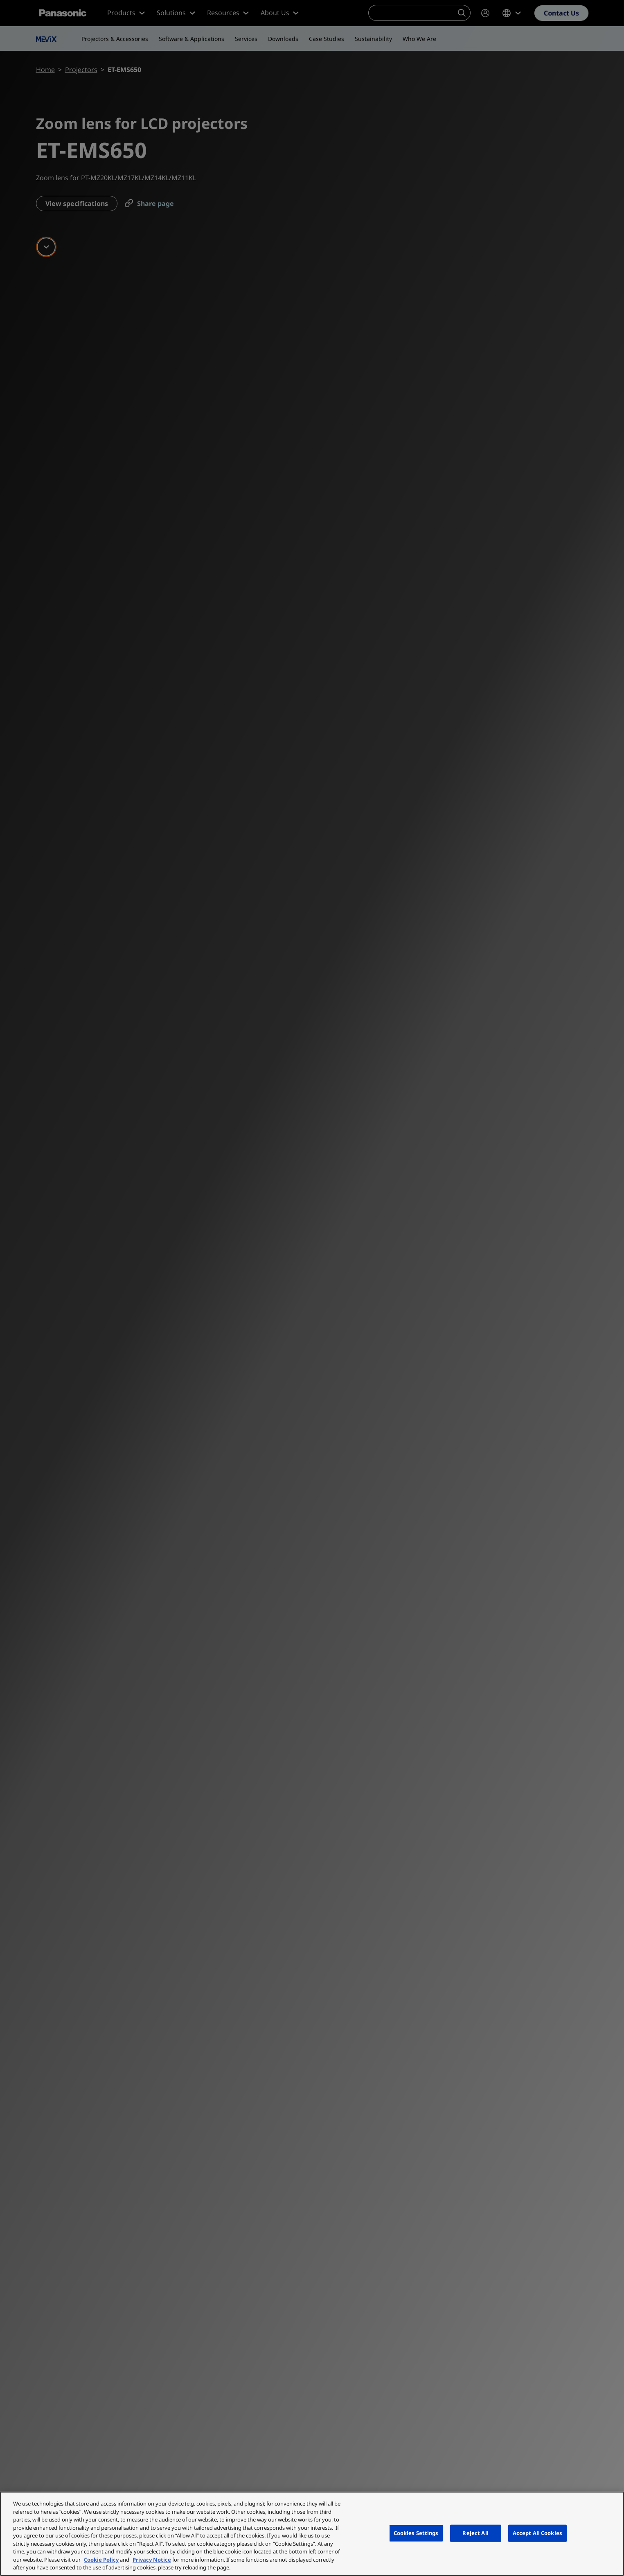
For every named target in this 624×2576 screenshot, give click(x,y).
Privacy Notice (152, 2559)
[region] (312, 2534)
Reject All (475, 2533)
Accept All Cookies (537, 2533)
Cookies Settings (416, 2533)
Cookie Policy (101, 2559)
